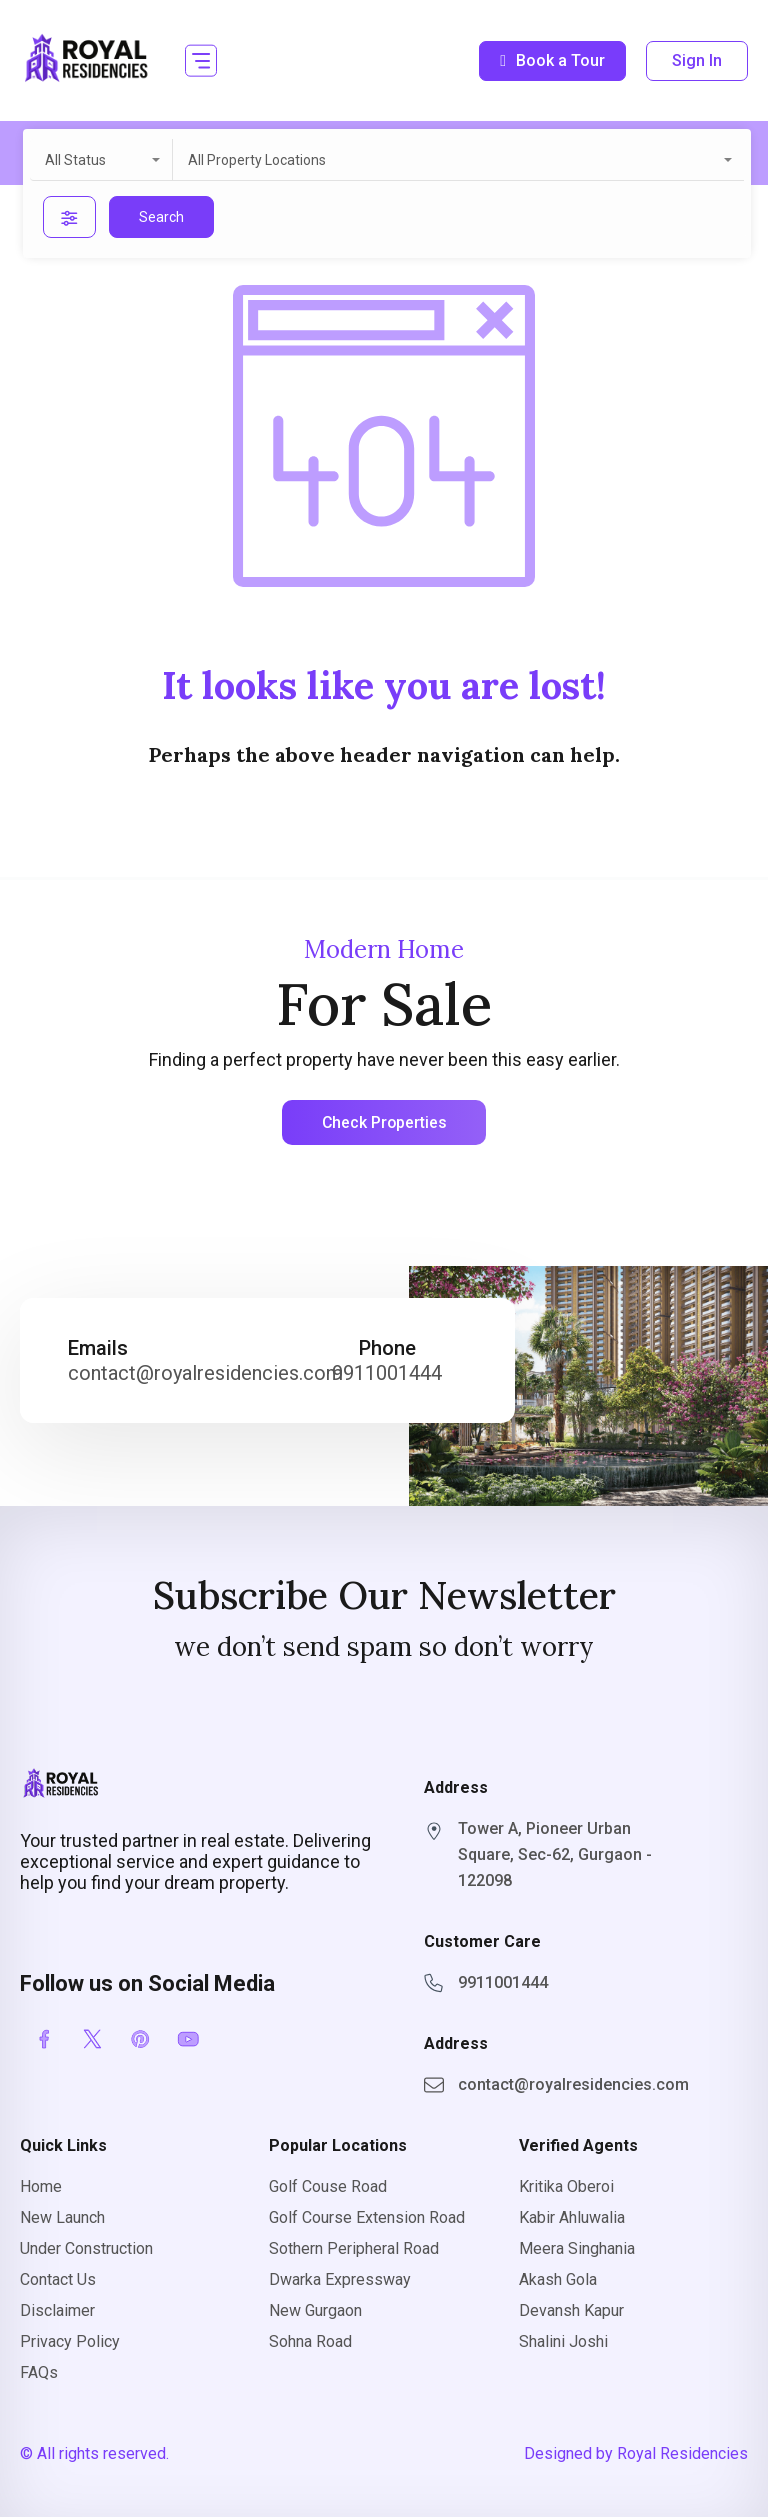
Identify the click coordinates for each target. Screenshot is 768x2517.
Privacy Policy (70, 2341)
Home (41, 2186)
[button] (201, 60)
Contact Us (58, 2279)
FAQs (39, 2372)
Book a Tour (552, 60)
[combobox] (101, 160)
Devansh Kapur (571, 2310)
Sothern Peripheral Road (354, 2248)
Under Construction (86, 2248)
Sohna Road (310, 2341)
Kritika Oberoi (566, 2186)
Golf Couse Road (328, 2186)
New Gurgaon (315, 2310)
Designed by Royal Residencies (636, 2453)
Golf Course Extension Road (367, 2217)
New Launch (62, 2217)
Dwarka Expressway (340, 2279)
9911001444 (387, 1374)
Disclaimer (57, 2310)
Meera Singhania (577, 2248)
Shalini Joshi (563, 2341)
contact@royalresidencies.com (205, 1374)
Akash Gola (558, 2279)
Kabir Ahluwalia (572, 2217)
